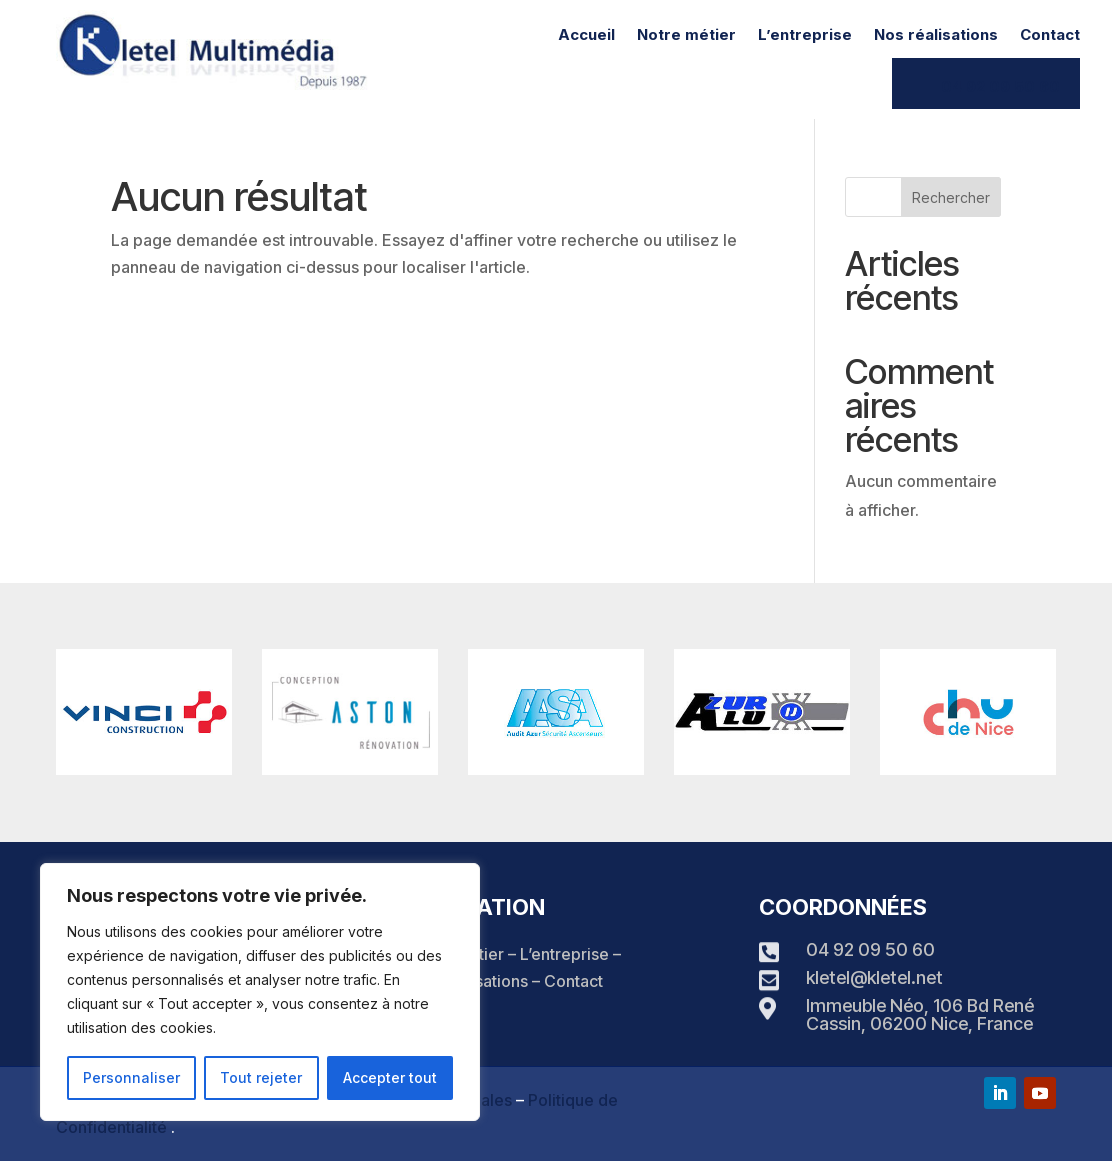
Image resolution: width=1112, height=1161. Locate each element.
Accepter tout (390, 1077)
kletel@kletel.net (874, 977)
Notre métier (686, 36)
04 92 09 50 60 (1000, 86)
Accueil (586, 36)
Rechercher (951, 197)
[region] (260, 992)
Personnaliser (131, 1077)
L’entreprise (805, 36)
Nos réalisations (936, 36)
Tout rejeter (261, 1077)
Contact (1050, 36)
